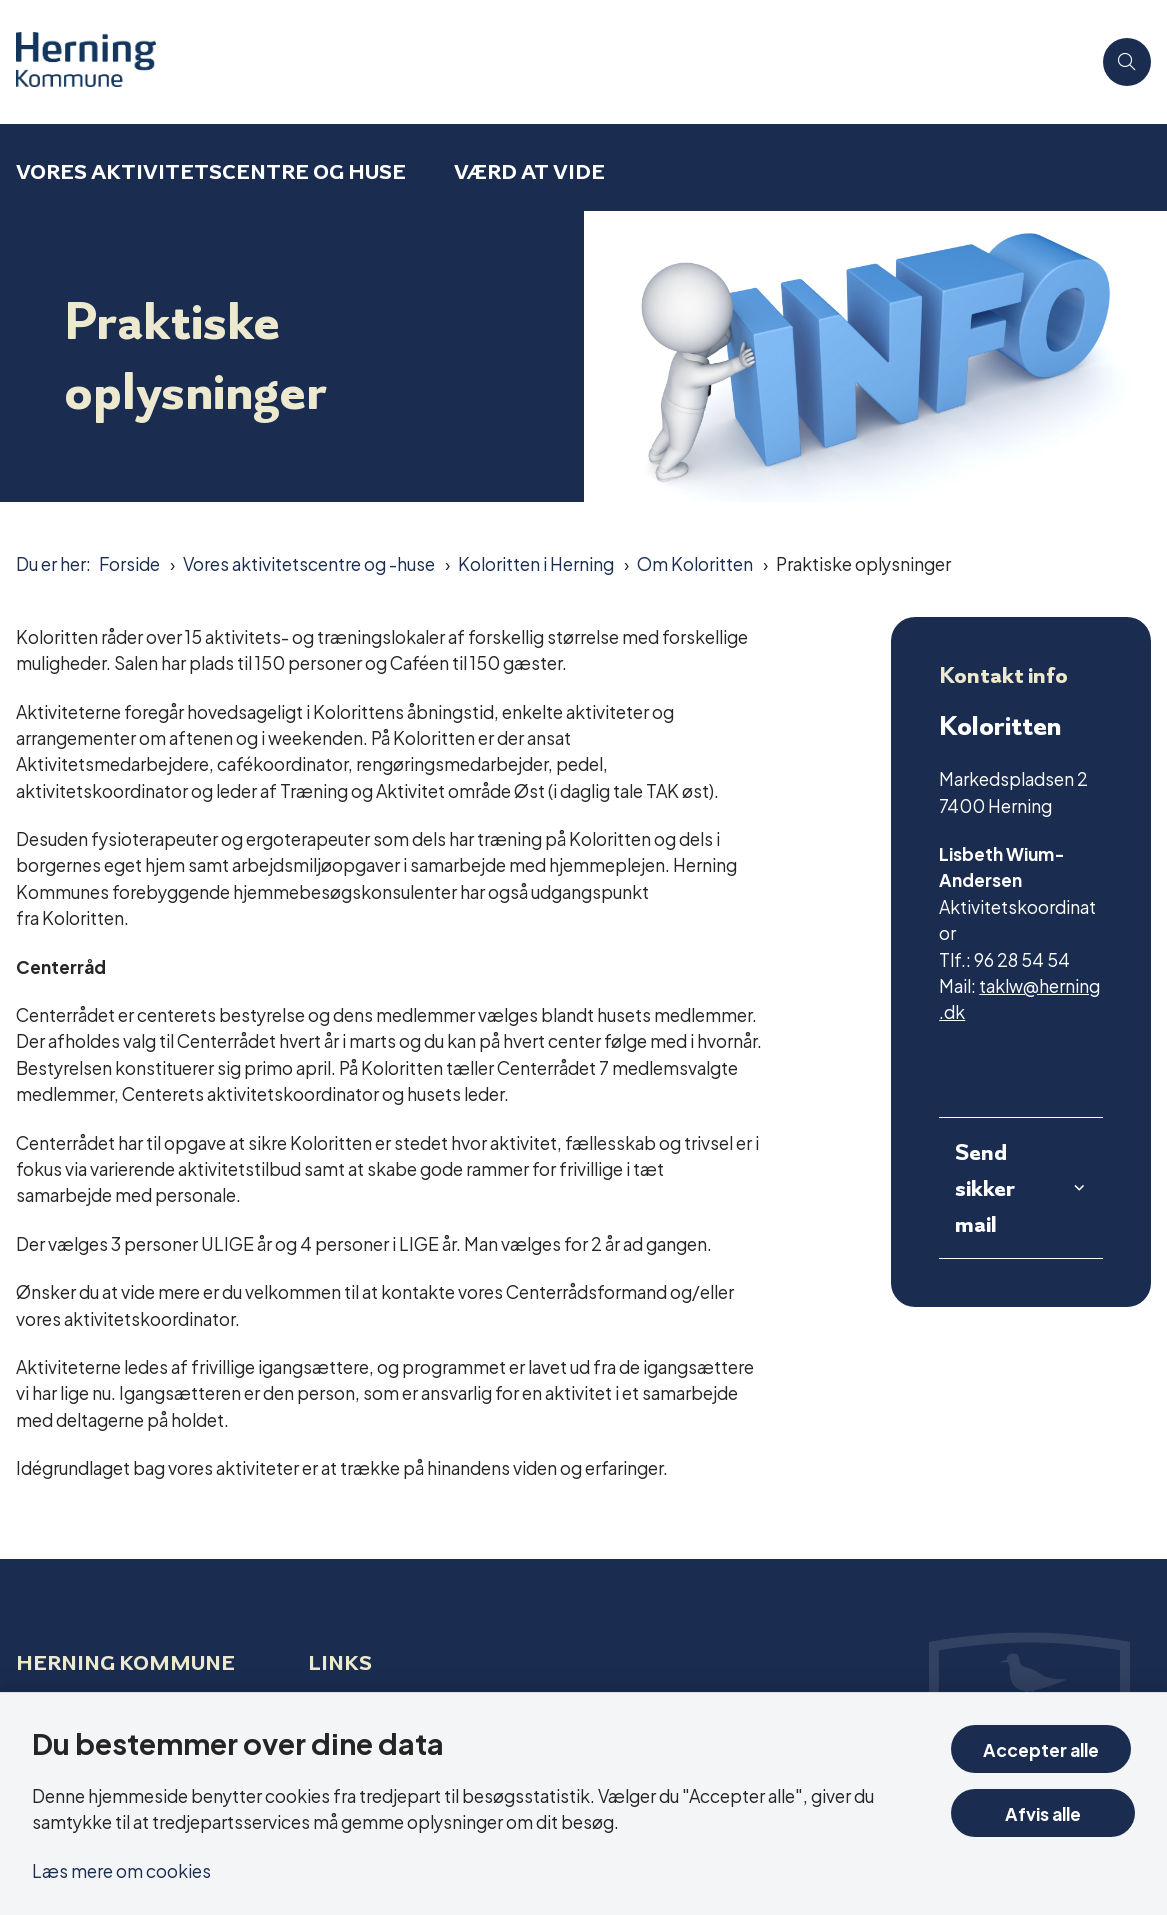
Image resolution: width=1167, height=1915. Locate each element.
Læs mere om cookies (121, 1869)
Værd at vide (529, 171)
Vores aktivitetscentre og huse (211, 171)
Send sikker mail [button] (985, 1188)
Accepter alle (1045, 1748)
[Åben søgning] (1127, 62)
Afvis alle (1045, 1812)
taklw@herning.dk (1019, 997)
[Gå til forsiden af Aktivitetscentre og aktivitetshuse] (78, 62)
